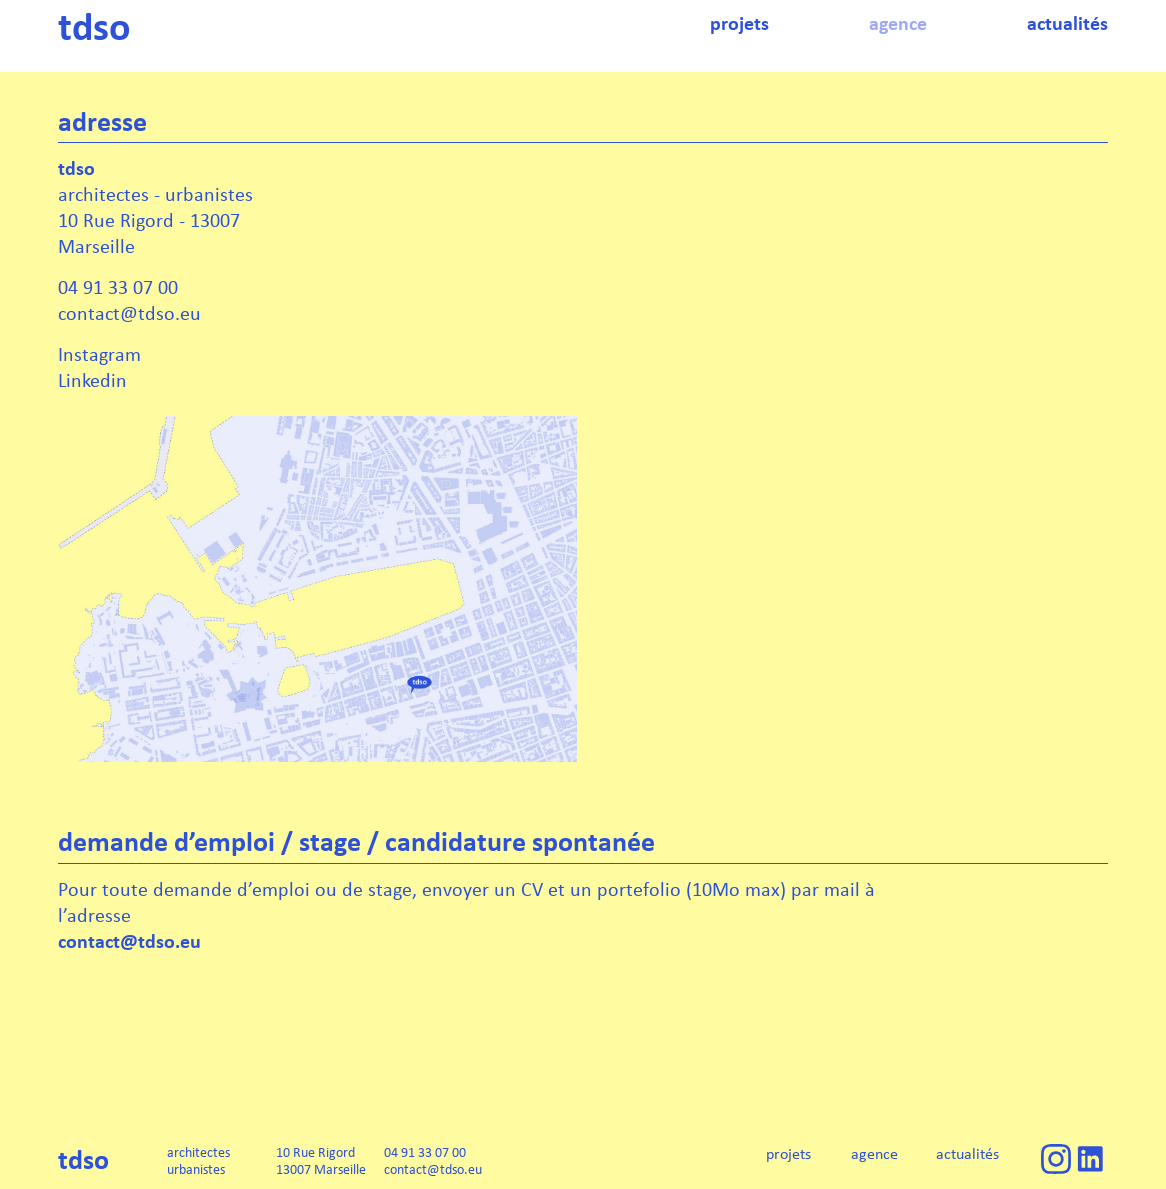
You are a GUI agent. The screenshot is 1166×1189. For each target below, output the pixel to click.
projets (788, 1153)
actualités (967, 1153)
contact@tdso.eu (129, 940)
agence (874, 1153)
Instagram (99, 353)
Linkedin (92, 379)
